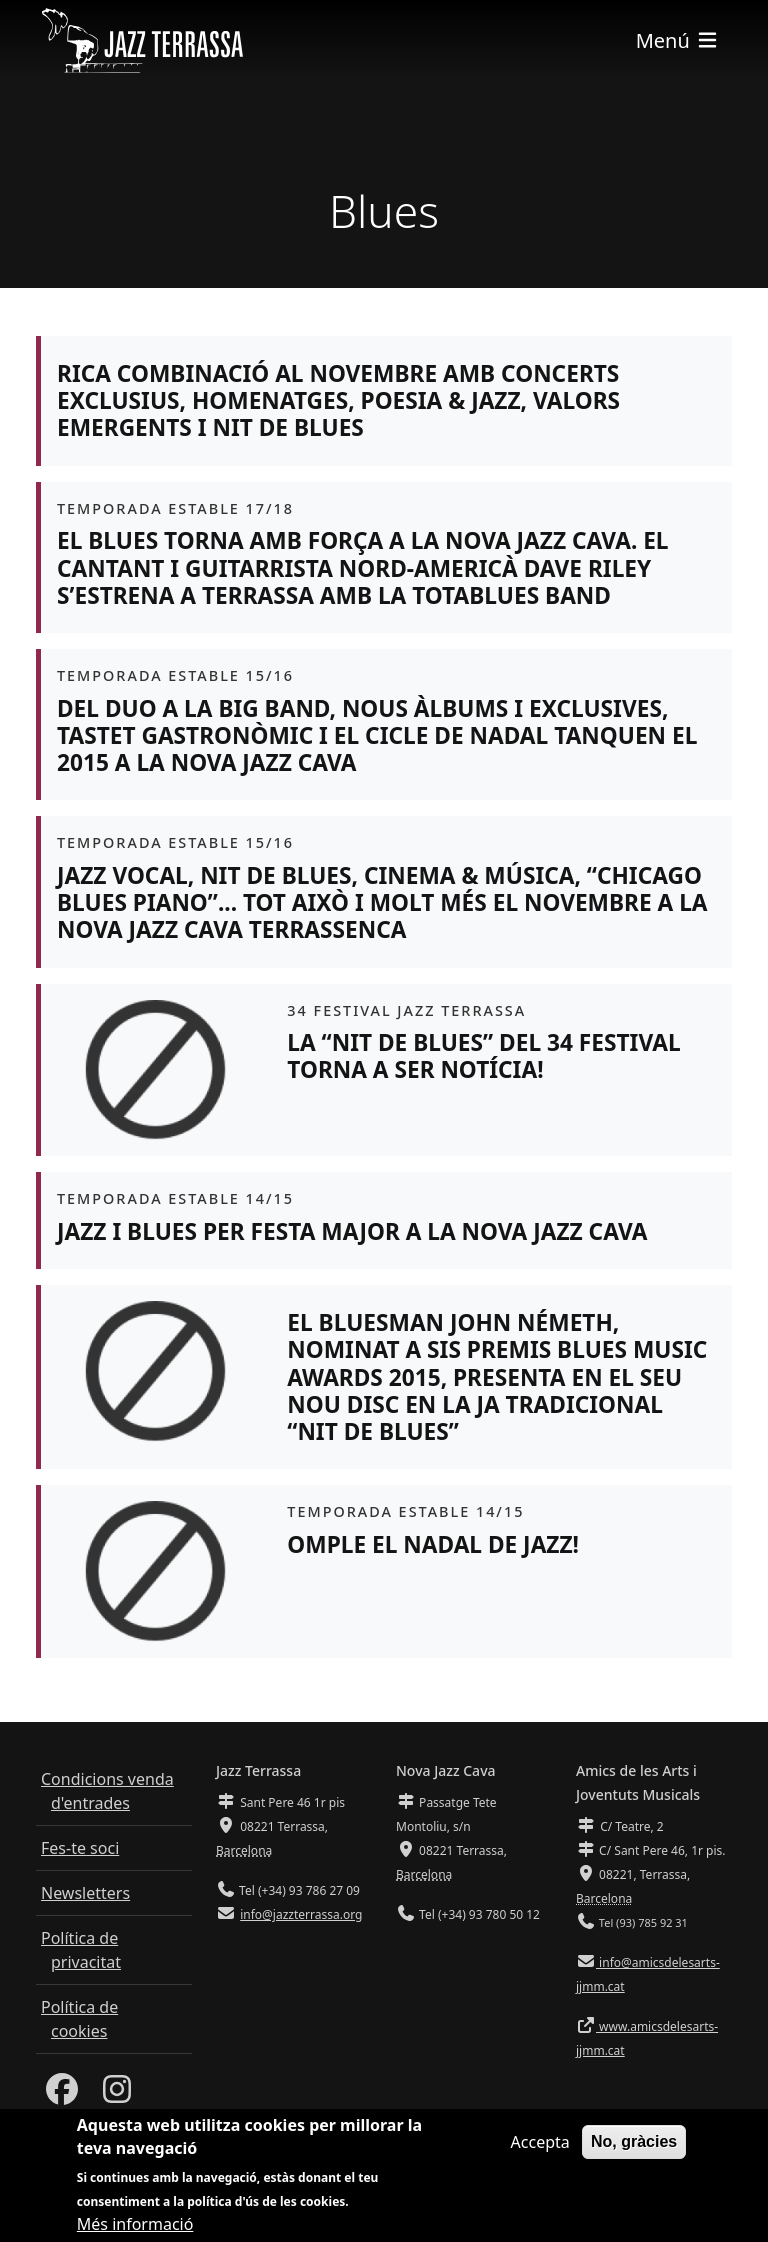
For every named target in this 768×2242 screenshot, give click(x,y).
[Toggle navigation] (678, 40)
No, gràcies (634, 2145)
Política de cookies (79, 2019)
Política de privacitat (81, 1950)
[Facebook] (62, 2095)
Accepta (540, 2146)
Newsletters (85, 1893)
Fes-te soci (80, 1848)
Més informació (135, 2228)
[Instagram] (117, 2095)
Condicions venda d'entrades (107, 1791)
